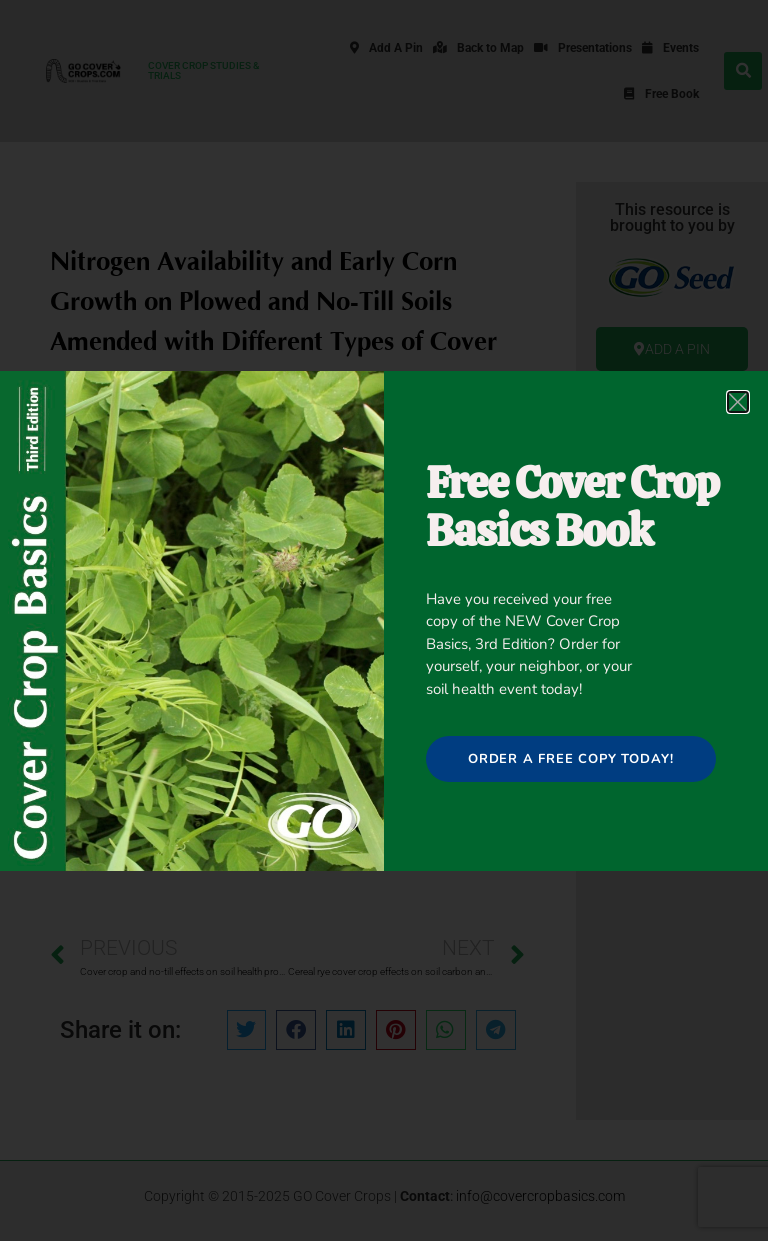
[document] (384, 620)
